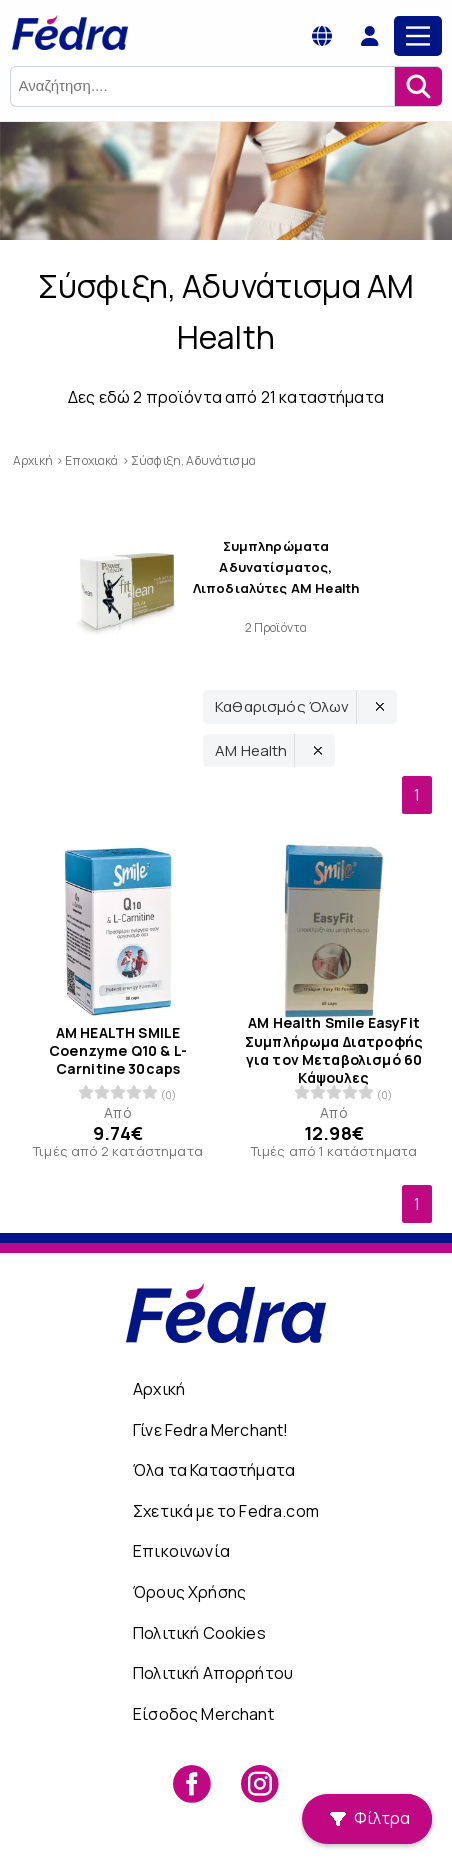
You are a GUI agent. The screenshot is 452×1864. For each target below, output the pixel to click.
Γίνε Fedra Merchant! (210, 1430)
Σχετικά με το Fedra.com (226, 1511)
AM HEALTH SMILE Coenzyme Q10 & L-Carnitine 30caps (118, 1050)
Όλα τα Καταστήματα (214, 1470)
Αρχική (159, 1389)
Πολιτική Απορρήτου (213, 1673)
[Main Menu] (418, 36)
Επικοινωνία (181, 1551)
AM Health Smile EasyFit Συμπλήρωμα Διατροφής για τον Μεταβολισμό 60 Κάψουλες (334, 1050)
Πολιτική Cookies (199, 1633)
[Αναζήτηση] (418, 86)
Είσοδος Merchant (203, 1714)
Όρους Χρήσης (189, 1592)
